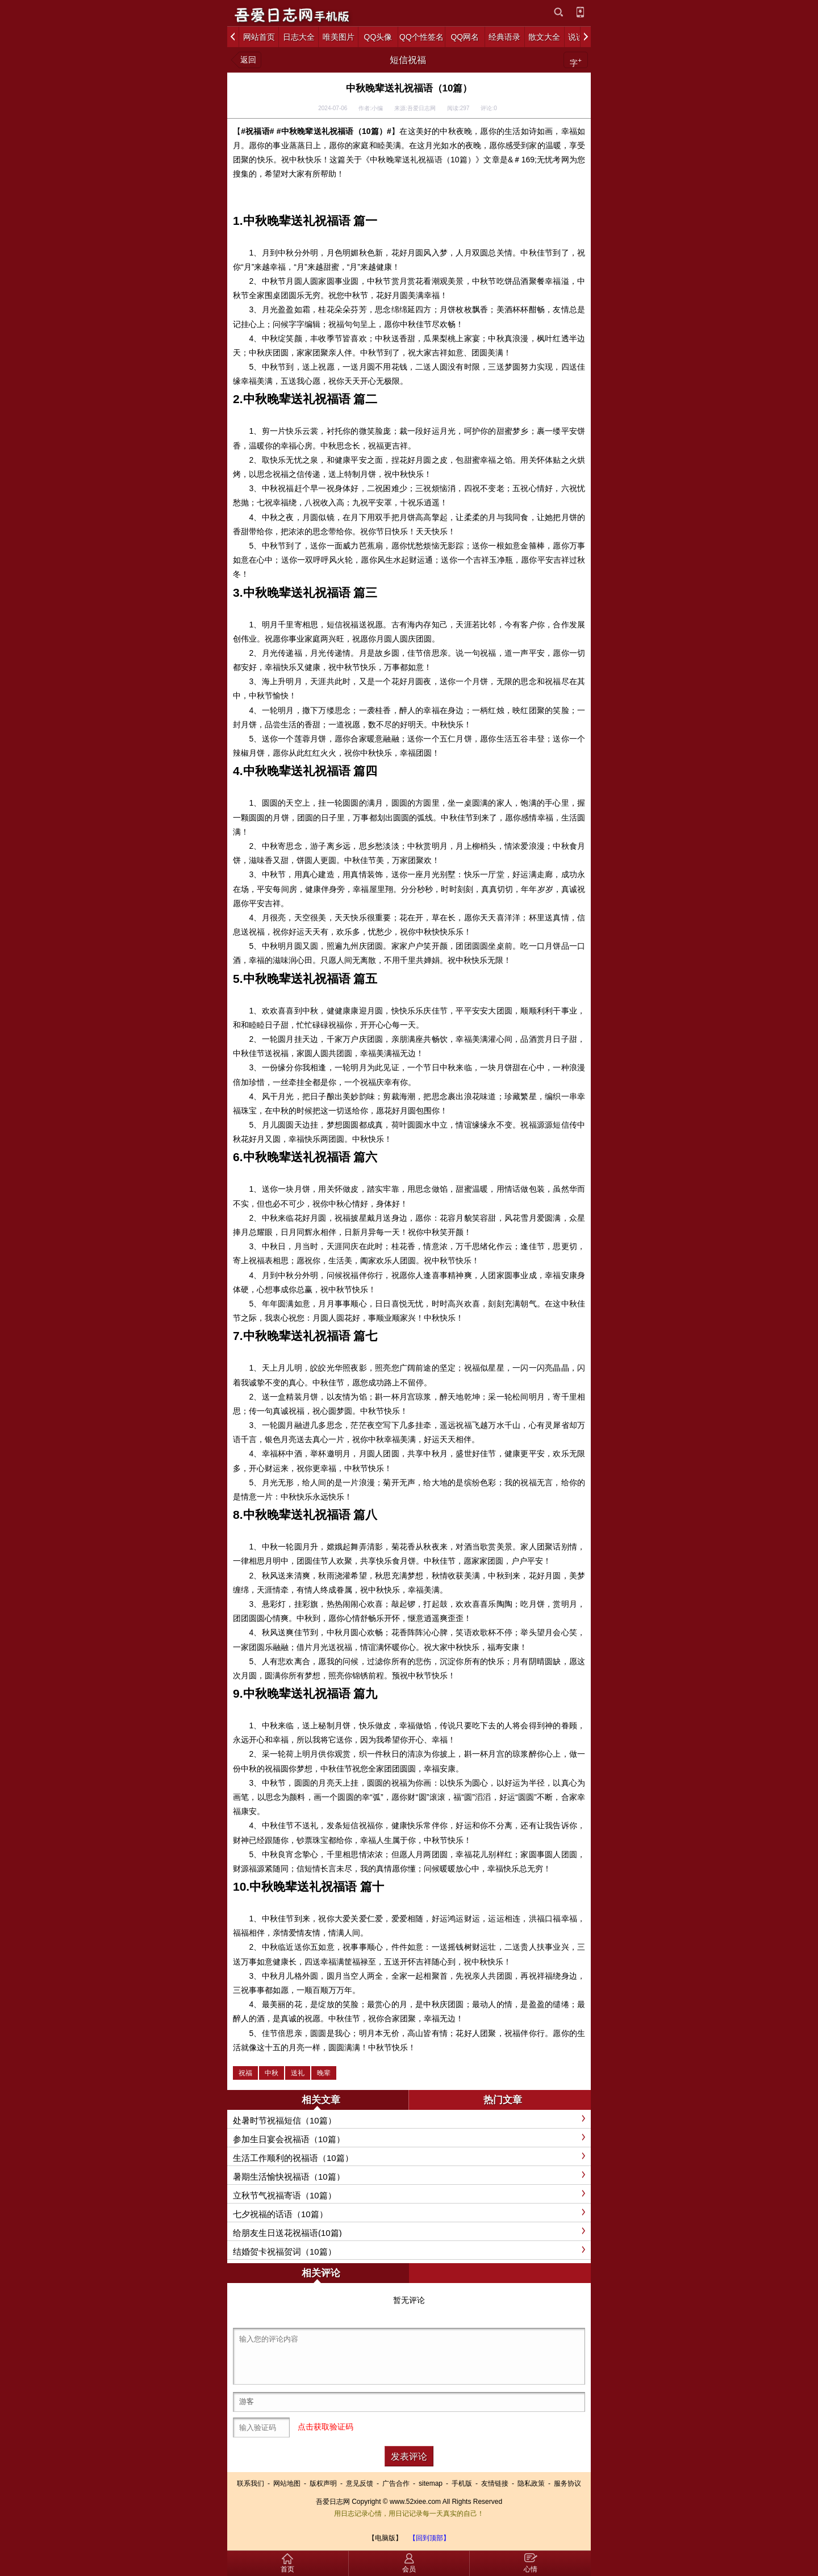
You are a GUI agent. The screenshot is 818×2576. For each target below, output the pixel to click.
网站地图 (287, 2483)
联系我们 (250, 2483)
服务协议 (567, 2483)
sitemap (431, 2483)
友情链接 (494, 2483)
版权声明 (323, 2483)
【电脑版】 (385, 2538)
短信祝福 (408, 60)
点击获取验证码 (325, 2426)
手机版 (462, 2483)
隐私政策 (531, 2483)
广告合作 (396, 2483)
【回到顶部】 (429, 2538)
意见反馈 (359, 2483)
